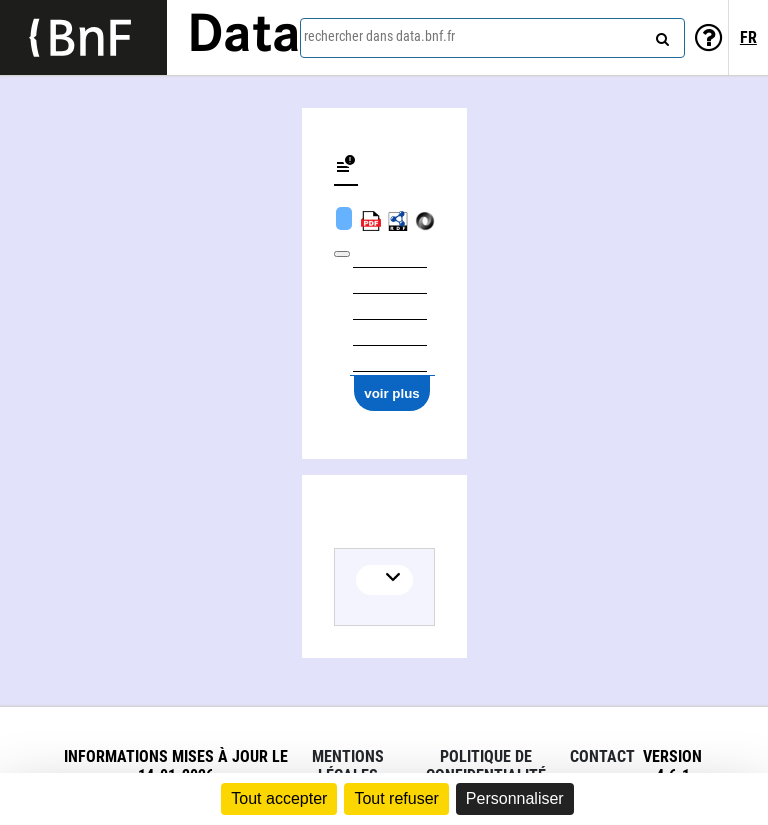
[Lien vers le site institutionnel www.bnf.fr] (83, 37)
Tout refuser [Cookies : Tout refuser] (396, 798)
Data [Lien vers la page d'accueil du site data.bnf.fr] (244, 37)
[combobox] (492, 38)
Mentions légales (348, 766)
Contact (602, 756)
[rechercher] (660, 35)
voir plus (392, 393)
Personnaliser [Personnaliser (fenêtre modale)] (515, 798)
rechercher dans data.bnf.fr (379, 36)
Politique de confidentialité (486, 766)
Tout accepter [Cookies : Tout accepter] (279, 798)
